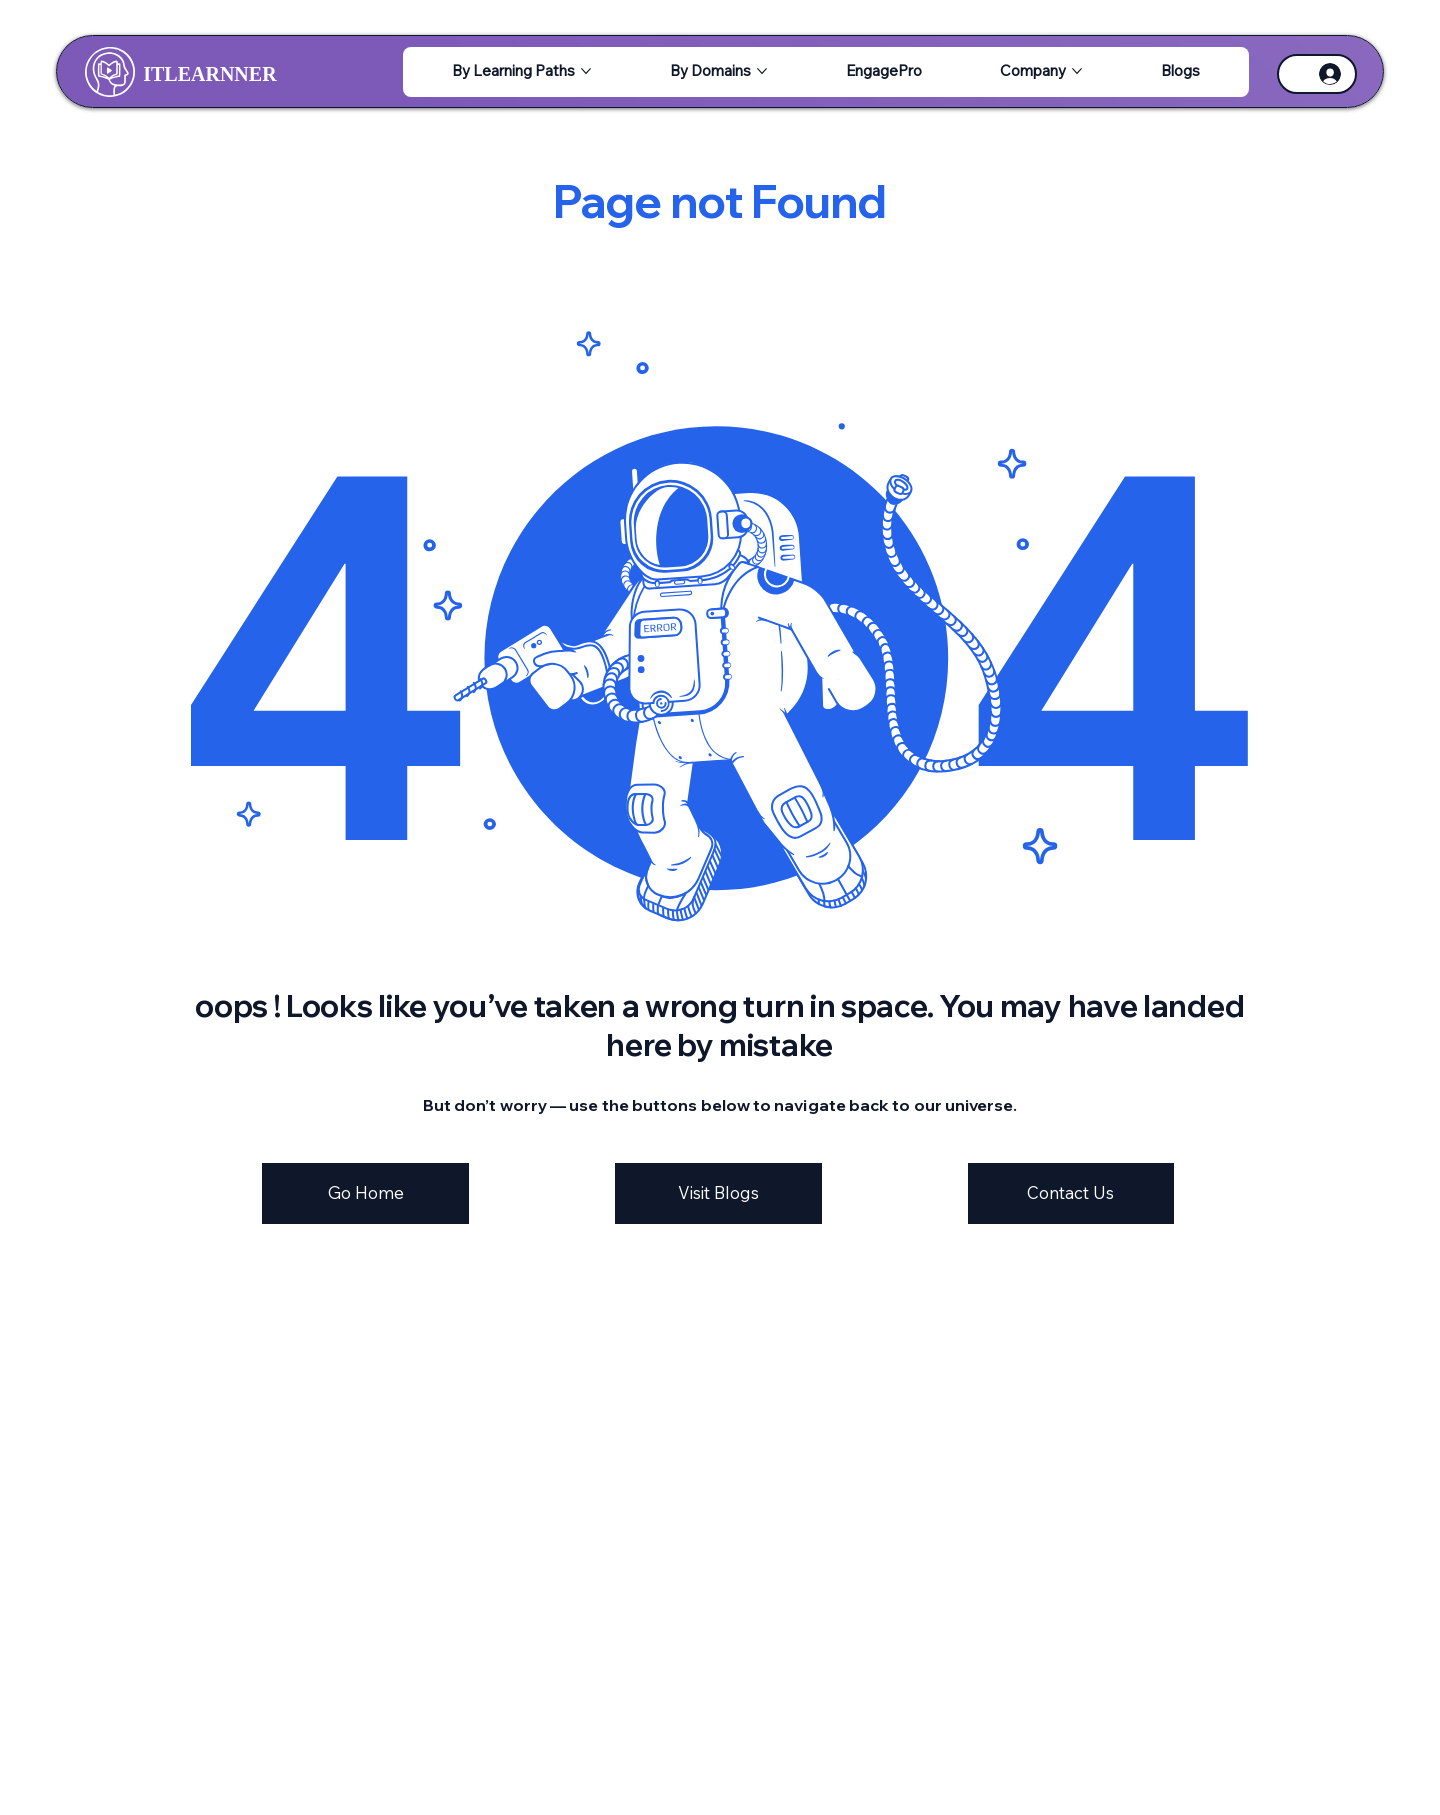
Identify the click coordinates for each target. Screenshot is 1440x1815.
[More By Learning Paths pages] (586, 71)
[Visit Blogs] (718, 1193)
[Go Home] (365, 1193)
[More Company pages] (1077, 71)
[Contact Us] (1071, 1193)
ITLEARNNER (209, 74)
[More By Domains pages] (762, 71)
